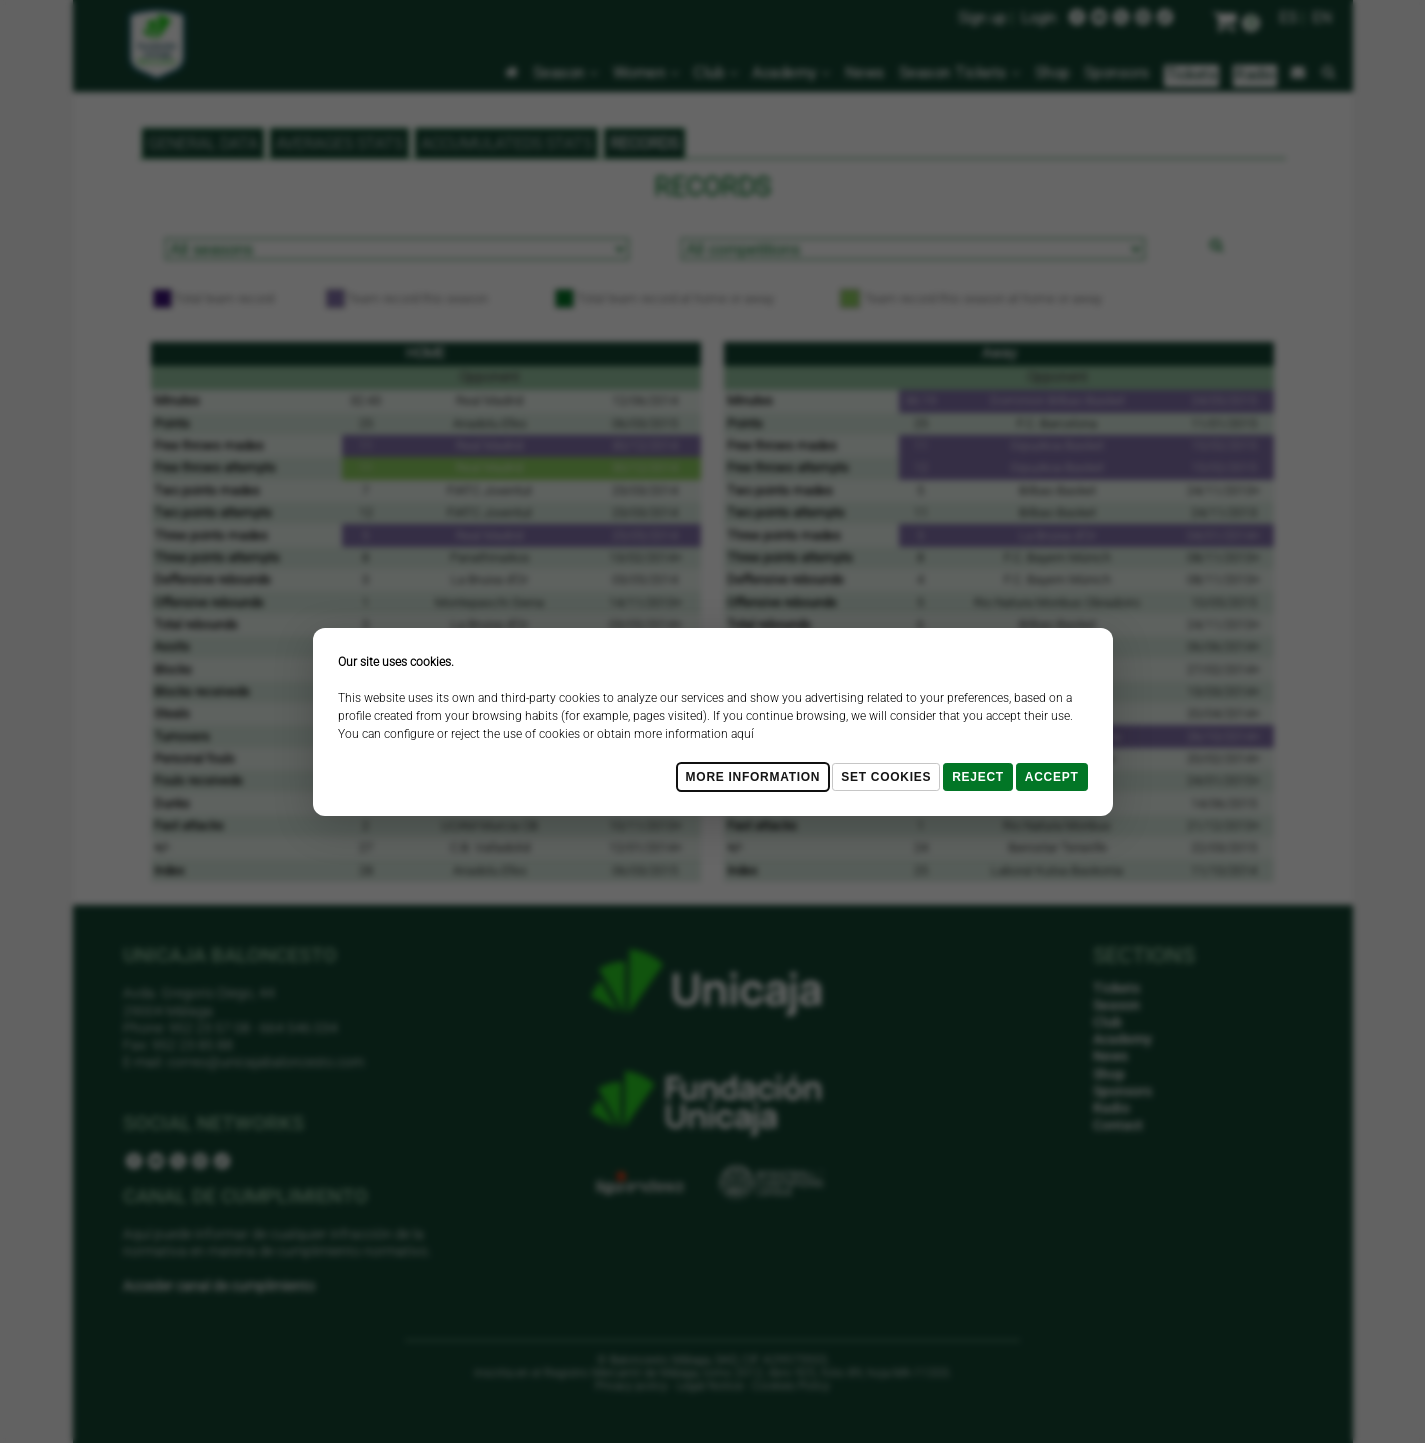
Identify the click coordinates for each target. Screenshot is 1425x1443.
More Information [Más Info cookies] (753, 777)
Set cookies (886, 777)
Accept (1052, 777)
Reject (978, 777)
